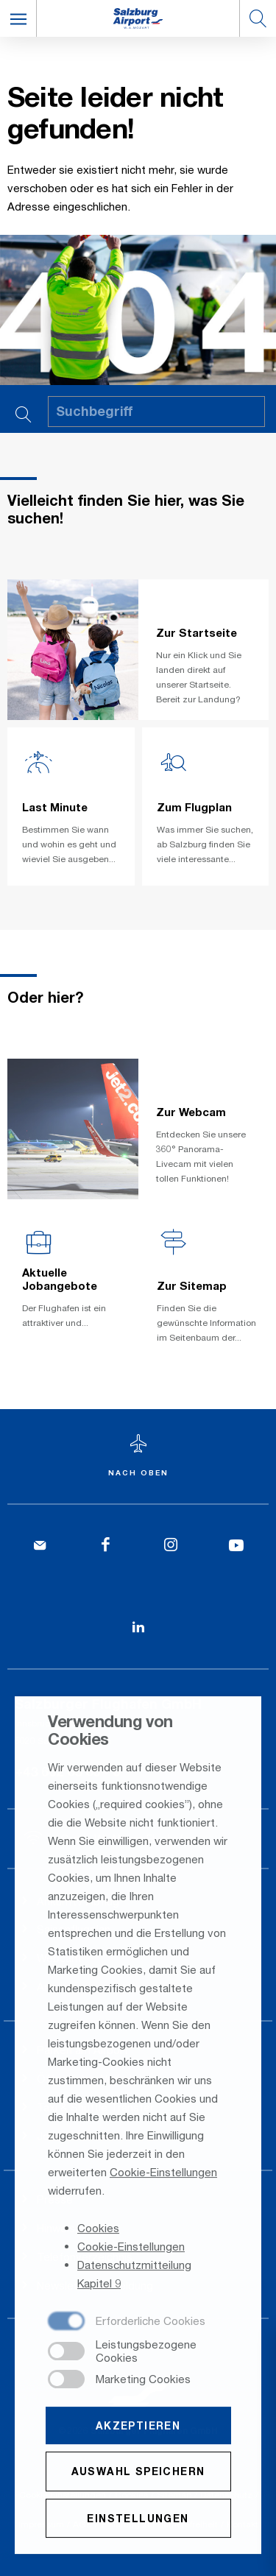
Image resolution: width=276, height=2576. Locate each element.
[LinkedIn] (138, 1627)
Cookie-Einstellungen (163, 2173)
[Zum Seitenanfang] (138, 1456)
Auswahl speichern (138, 2472)
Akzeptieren (138, 2427)
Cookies (98, 2229)
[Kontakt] (40, 1546)
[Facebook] (105, 1546)
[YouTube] (236, 1546)
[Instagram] (171, 1546)
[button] (18, 18)
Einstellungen (137, 2519)
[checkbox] (126, 2322)
